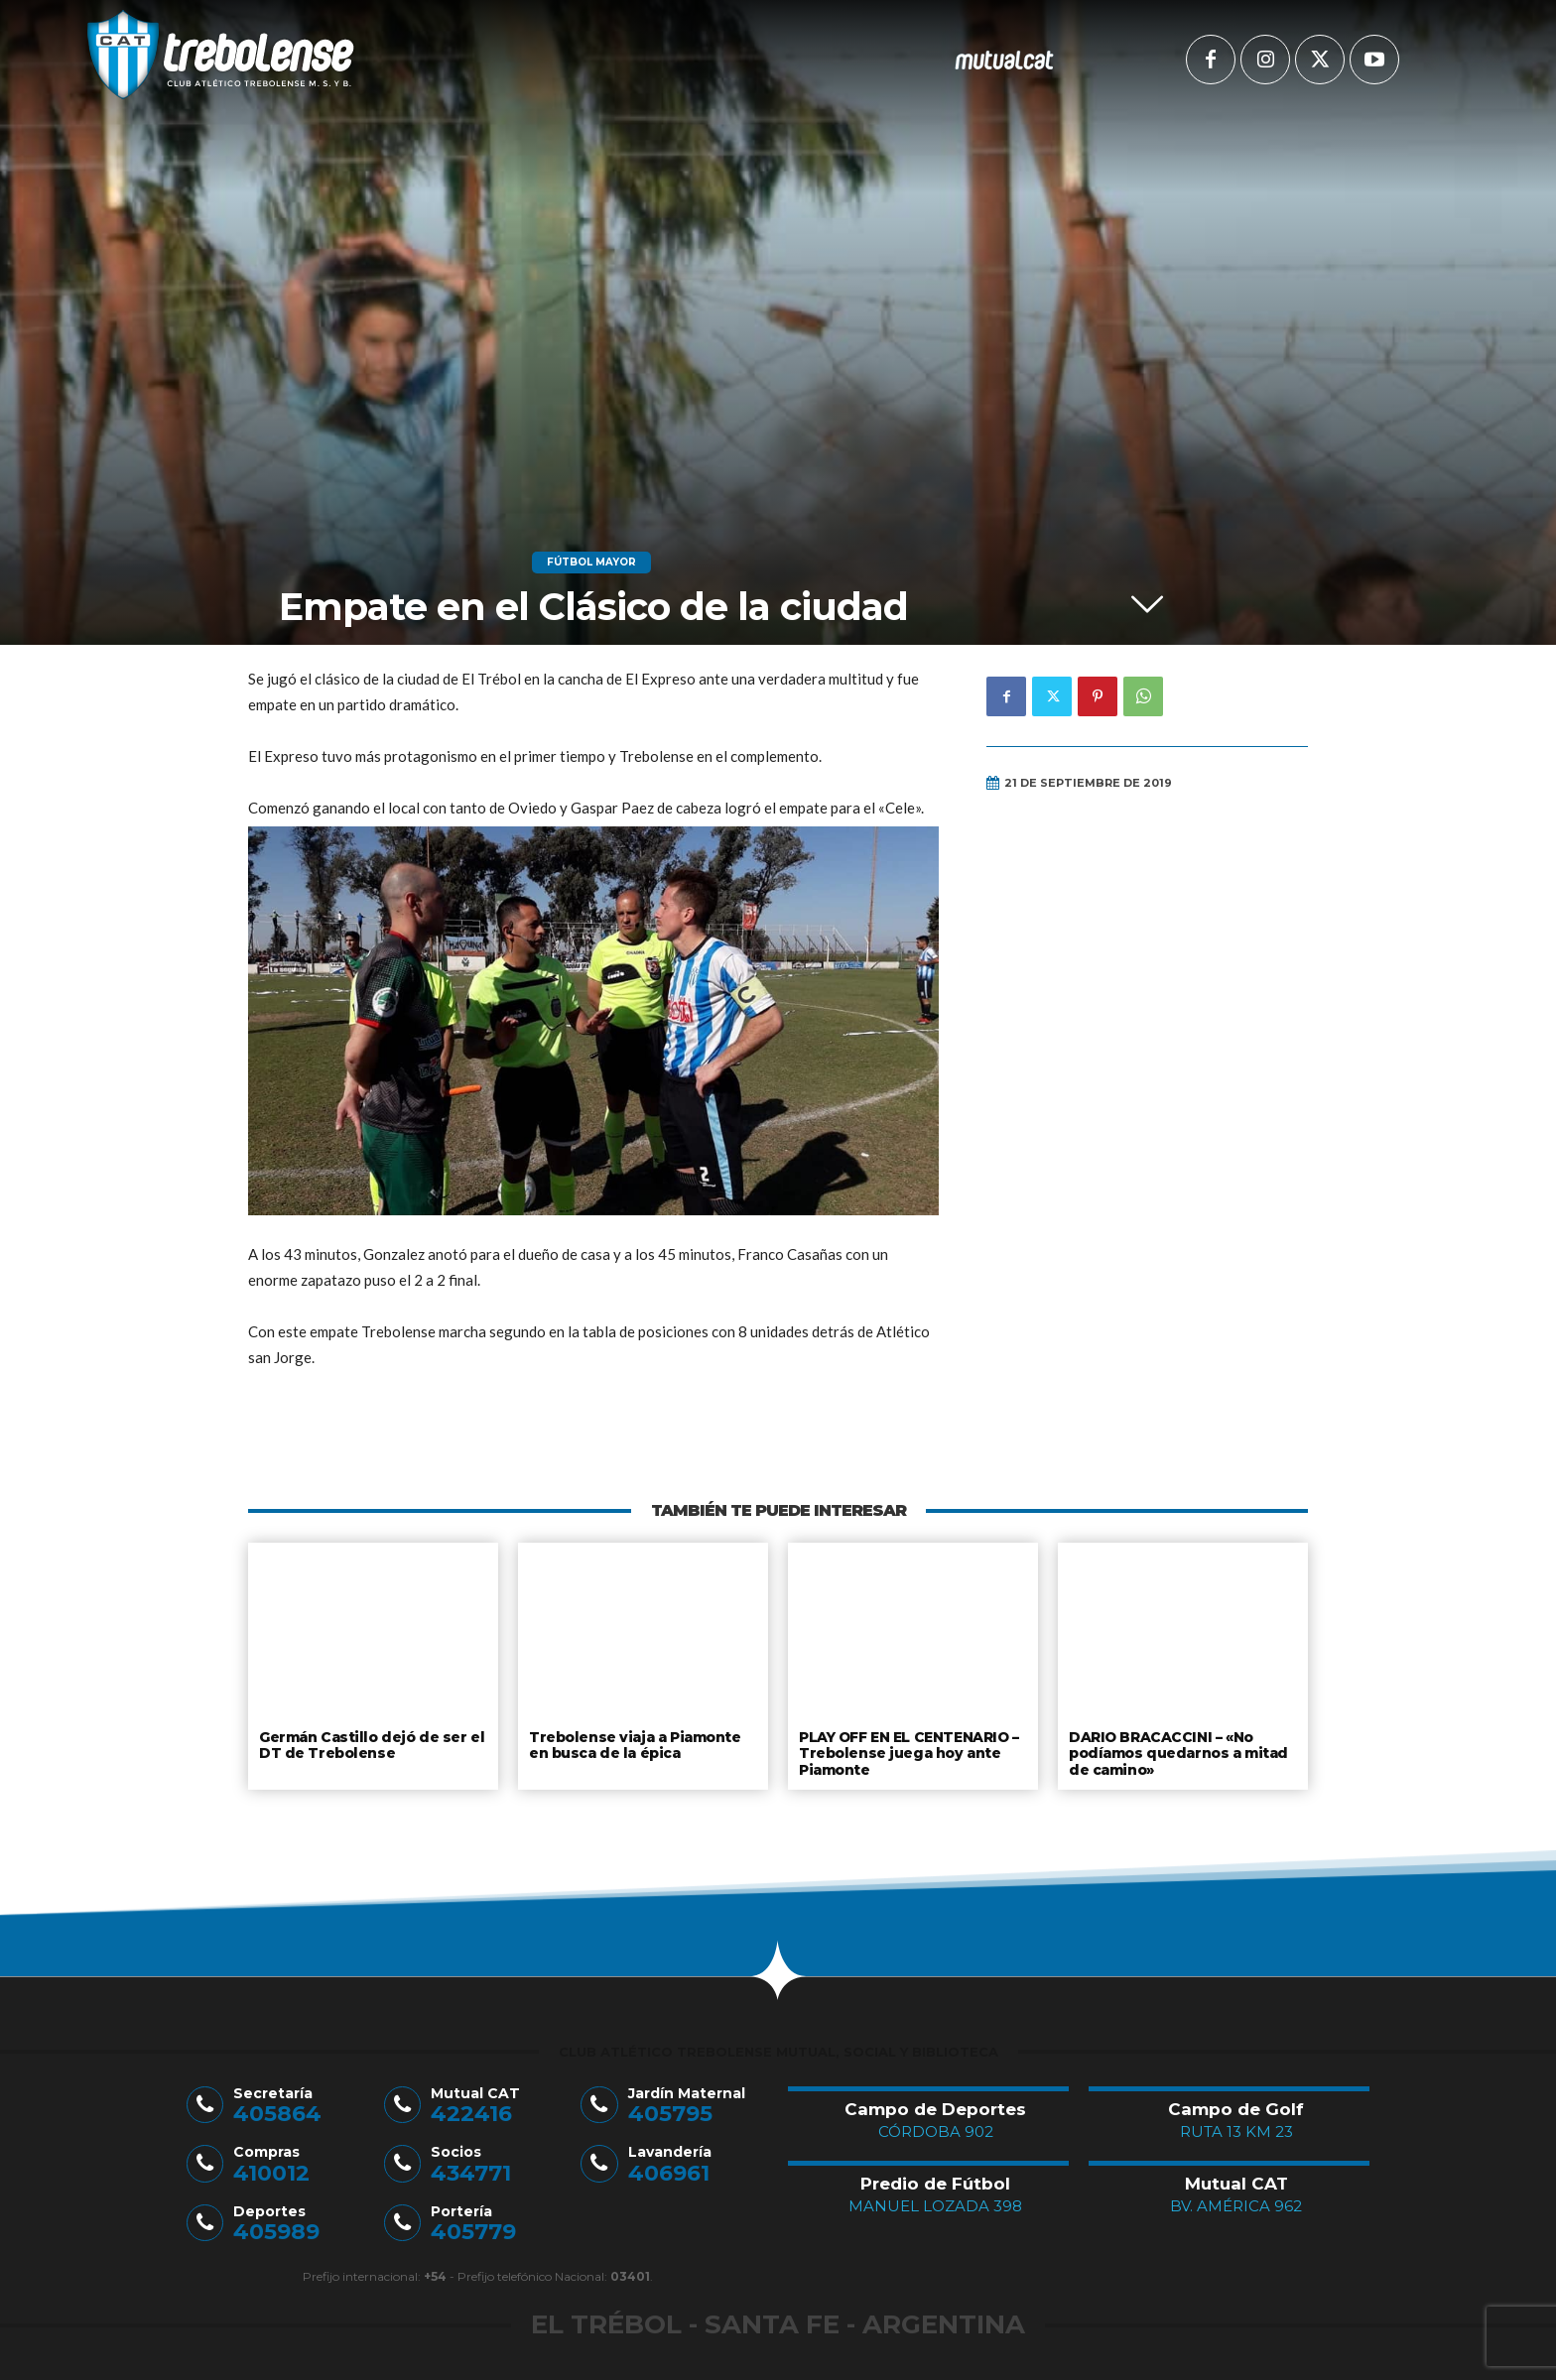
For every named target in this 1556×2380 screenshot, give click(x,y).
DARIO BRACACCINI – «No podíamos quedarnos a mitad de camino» (1178, 1751)
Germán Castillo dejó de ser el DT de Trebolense (369, 1744)
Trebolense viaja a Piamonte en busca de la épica (633, 1744)
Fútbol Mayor (591, 562)
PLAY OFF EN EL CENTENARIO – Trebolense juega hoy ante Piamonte (909, 1751)
